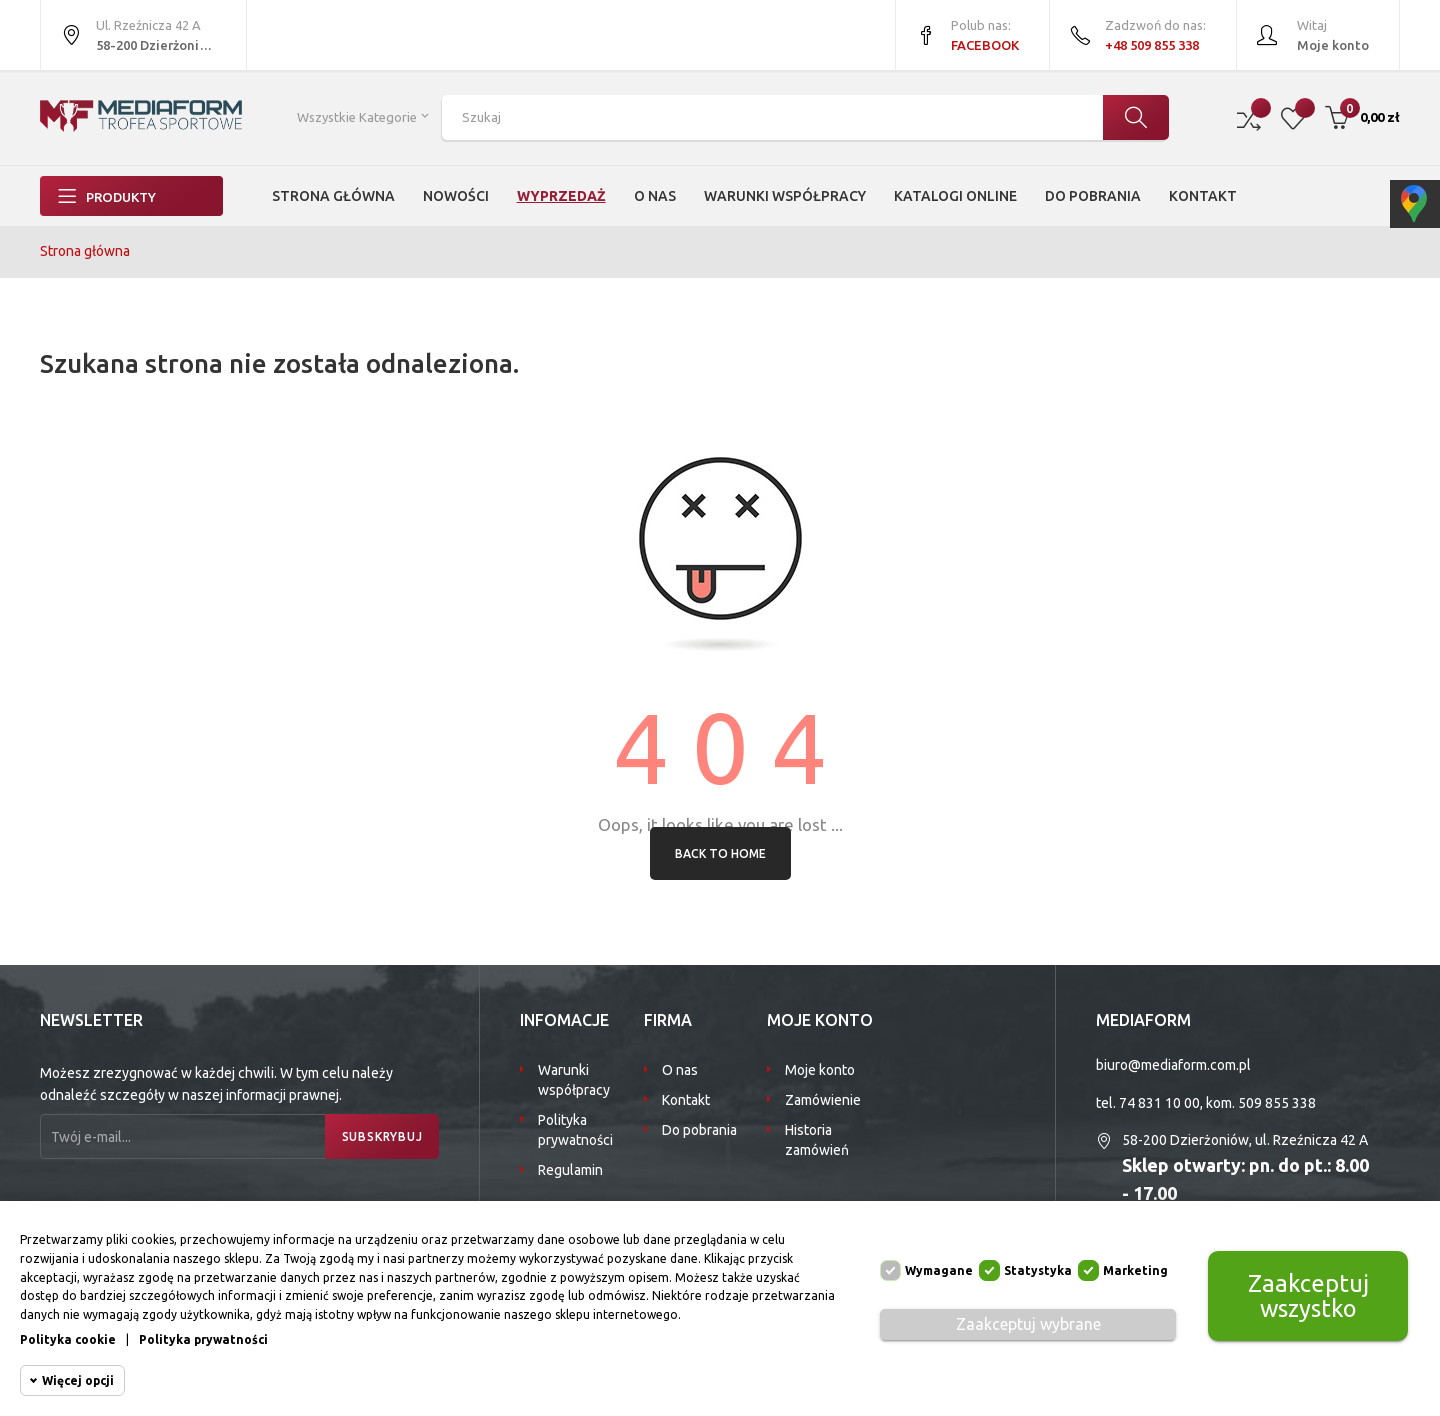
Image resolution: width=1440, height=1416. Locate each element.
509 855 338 (1277, 1103)
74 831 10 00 (1159, 1103)
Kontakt (686, 1100)
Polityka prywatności (575, 1130)
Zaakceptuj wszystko (1308, 1295)
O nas (680, 1070)
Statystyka (1038, 1270)
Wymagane (939, 1270)
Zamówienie (823, 1100)
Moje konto (820, 1070)
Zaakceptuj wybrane (1028, 1324)
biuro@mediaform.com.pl (1173, 1065)
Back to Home (720, 853)
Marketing (1135, 1270)
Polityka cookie (68, 1339)
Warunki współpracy (574, 1080)
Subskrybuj (379, 1136)
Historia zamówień (817, 1140)
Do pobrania (699, 1130)
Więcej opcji (78, 1380)
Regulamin (570, 1170)
